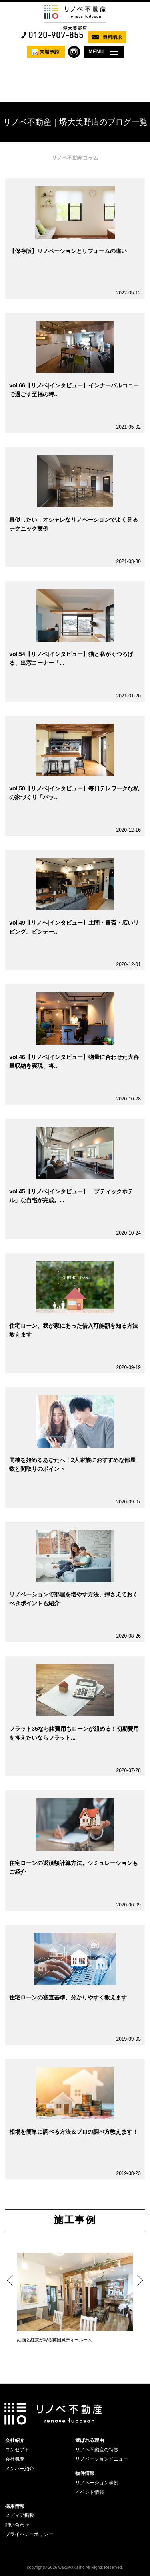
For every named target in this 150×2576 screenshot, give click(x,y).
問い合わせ (17, 2525)
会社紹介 (14, 2440)
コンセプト (17, 2449)
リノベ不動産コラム (75, 157)
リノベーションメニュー (101, 2459)
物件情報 (84, 2473)
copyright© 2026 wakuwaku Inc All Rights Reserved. (75, 2567)
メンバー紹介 (19, 2468)
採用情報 (14, 2506)
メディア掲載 (19, 2515)
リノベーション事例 (96, 2482)
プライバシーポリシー (29, 2534)
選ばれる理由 (89, 2440)
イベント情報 (89, 2492)
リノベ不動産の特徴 (96, 2449)
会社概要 (14, 2459)
